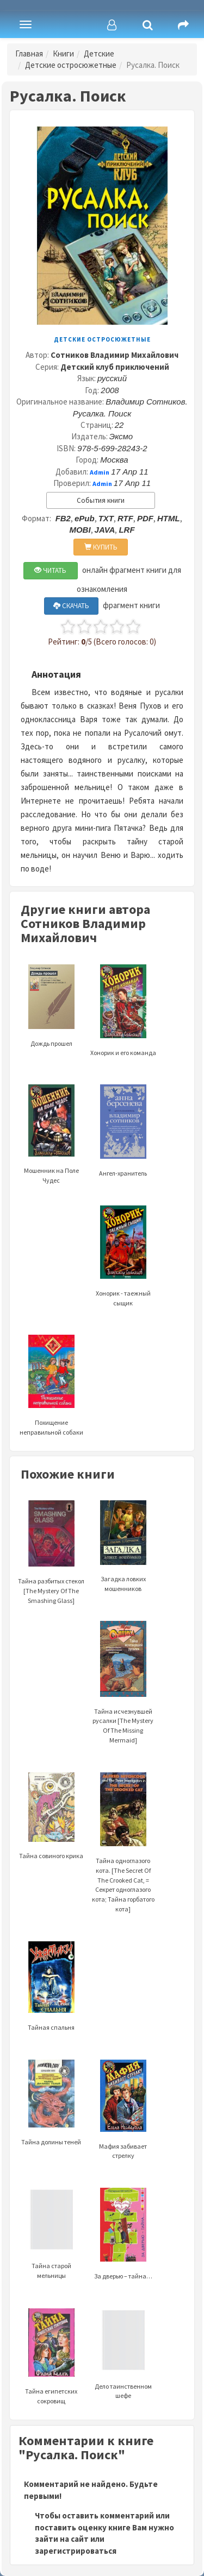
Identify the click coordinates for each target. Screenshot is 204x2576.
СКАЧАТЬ (71, 605)
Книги (63, 53)
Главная (29, 53)
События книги (101, 500)
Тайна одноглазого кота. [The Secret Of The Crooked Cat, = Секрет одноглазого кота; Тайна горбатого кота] (123, 1858)
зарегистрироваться (75, 2551)
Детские (99, 53)
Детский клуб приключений (114, 367)
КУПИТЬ (101, 547)
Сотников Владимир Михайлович (114, 355)
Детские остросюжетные (70, 65)
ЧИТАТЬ (50, 570)
